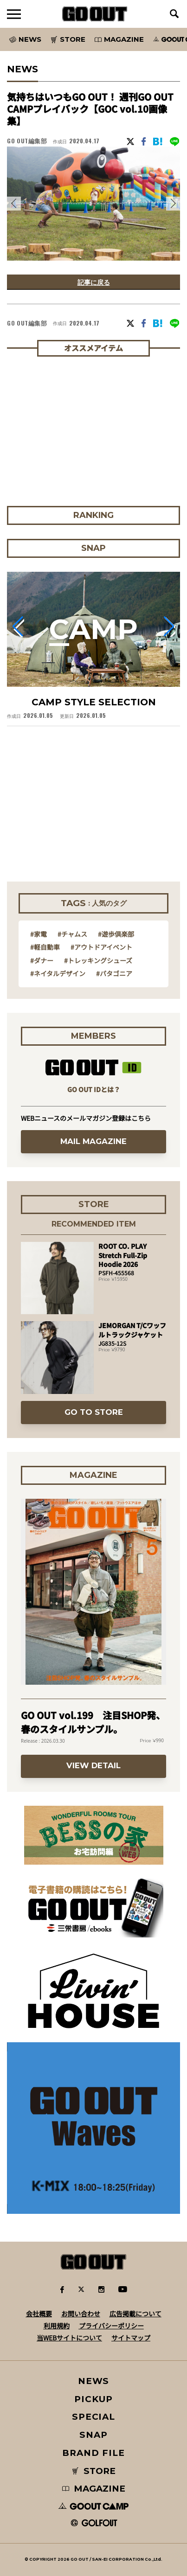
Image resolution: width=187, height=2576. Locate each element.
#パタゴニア (114, 973)
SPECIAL (94, 2416)
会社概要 (39, 2313)
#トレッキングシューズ (98, 960)
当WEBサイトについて (69, 2337)
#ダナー (41, 960)
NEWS (94, 2381)
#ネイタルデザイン (57, 973)
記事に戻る (93, 282)
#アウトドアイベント (101, 947)
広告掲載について (135, 2313)
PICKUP (93, 2399)
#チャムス (72, 934)
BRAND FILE (93, 2453)
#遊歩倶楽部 (116, 934)
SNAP (93, 2434)
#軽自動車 (45, 947)
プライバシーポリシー (111, 2325)
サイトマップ (130, 2337)
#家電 (38, 934)
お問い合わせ (80, 2313)
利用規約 (57, 2325)
